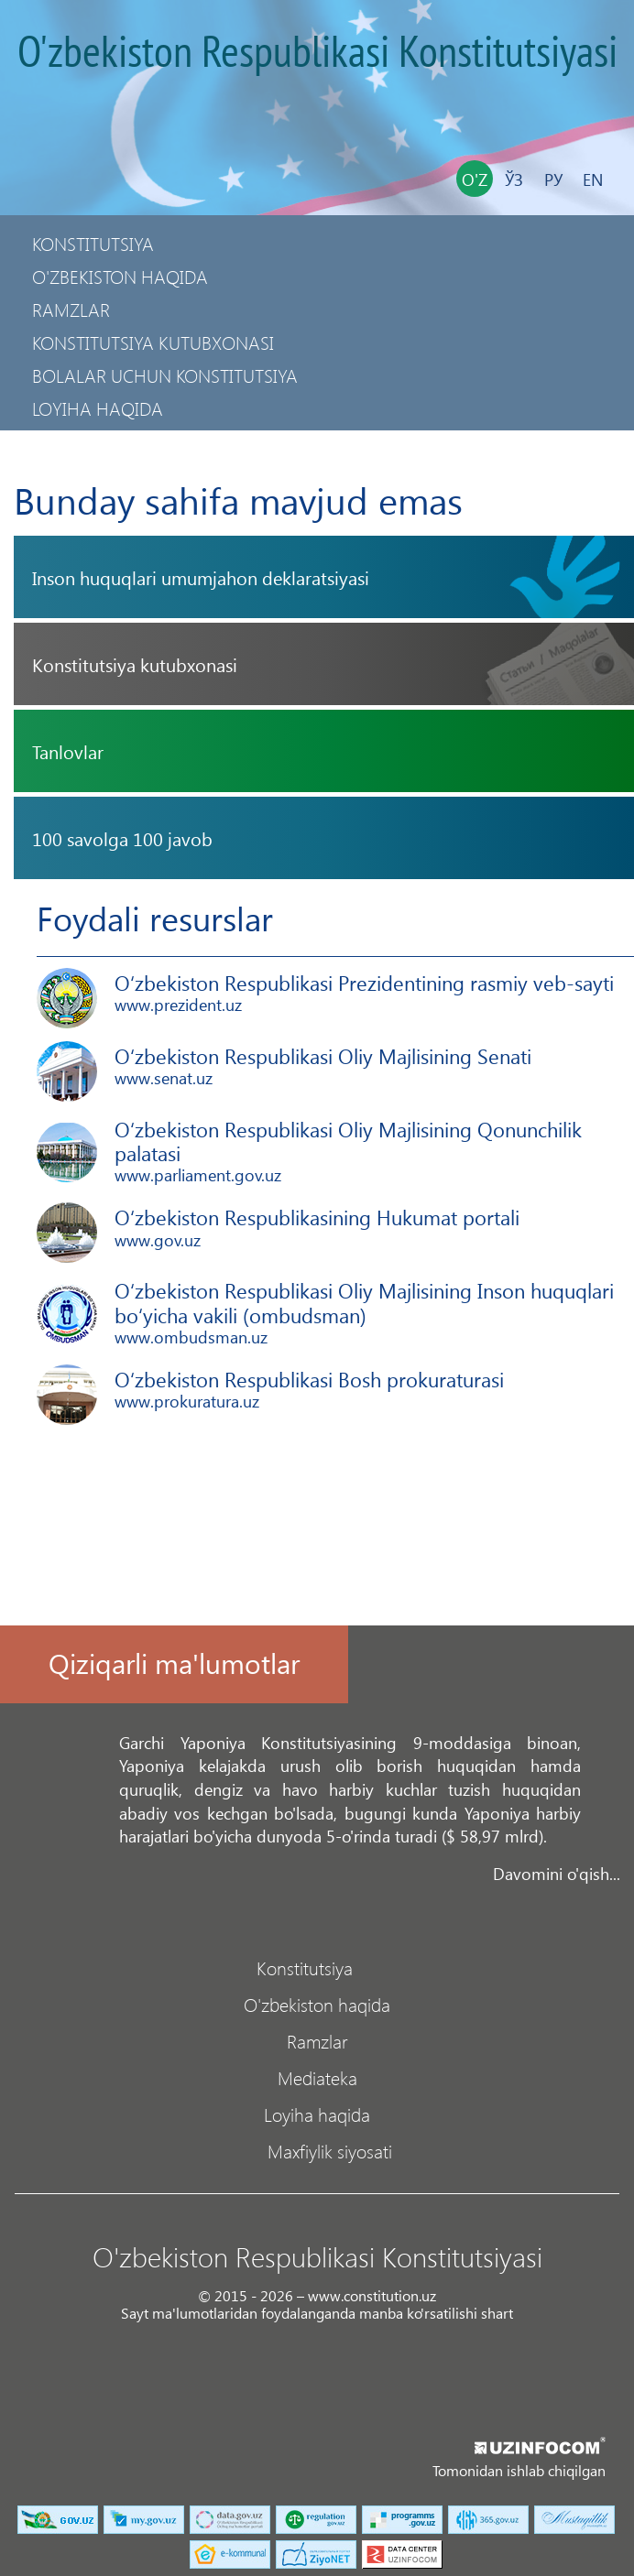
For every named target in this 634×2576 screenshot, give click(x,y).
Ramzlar (71, 309)
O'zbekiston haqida (120, 276)
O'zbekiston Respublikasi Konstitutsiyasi (317, 53)
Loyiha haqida (97, 408)
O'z (474, 179)
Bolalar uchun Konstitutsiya (165, 375)
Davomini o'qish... (556, 1873)
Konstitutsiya (93, 243)
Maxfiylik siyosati (111, 441)
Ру (553, 179)
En (593, 179)
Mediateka (317, 2077)
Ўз (514, 179)
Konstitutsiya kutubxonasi (153, 342)
